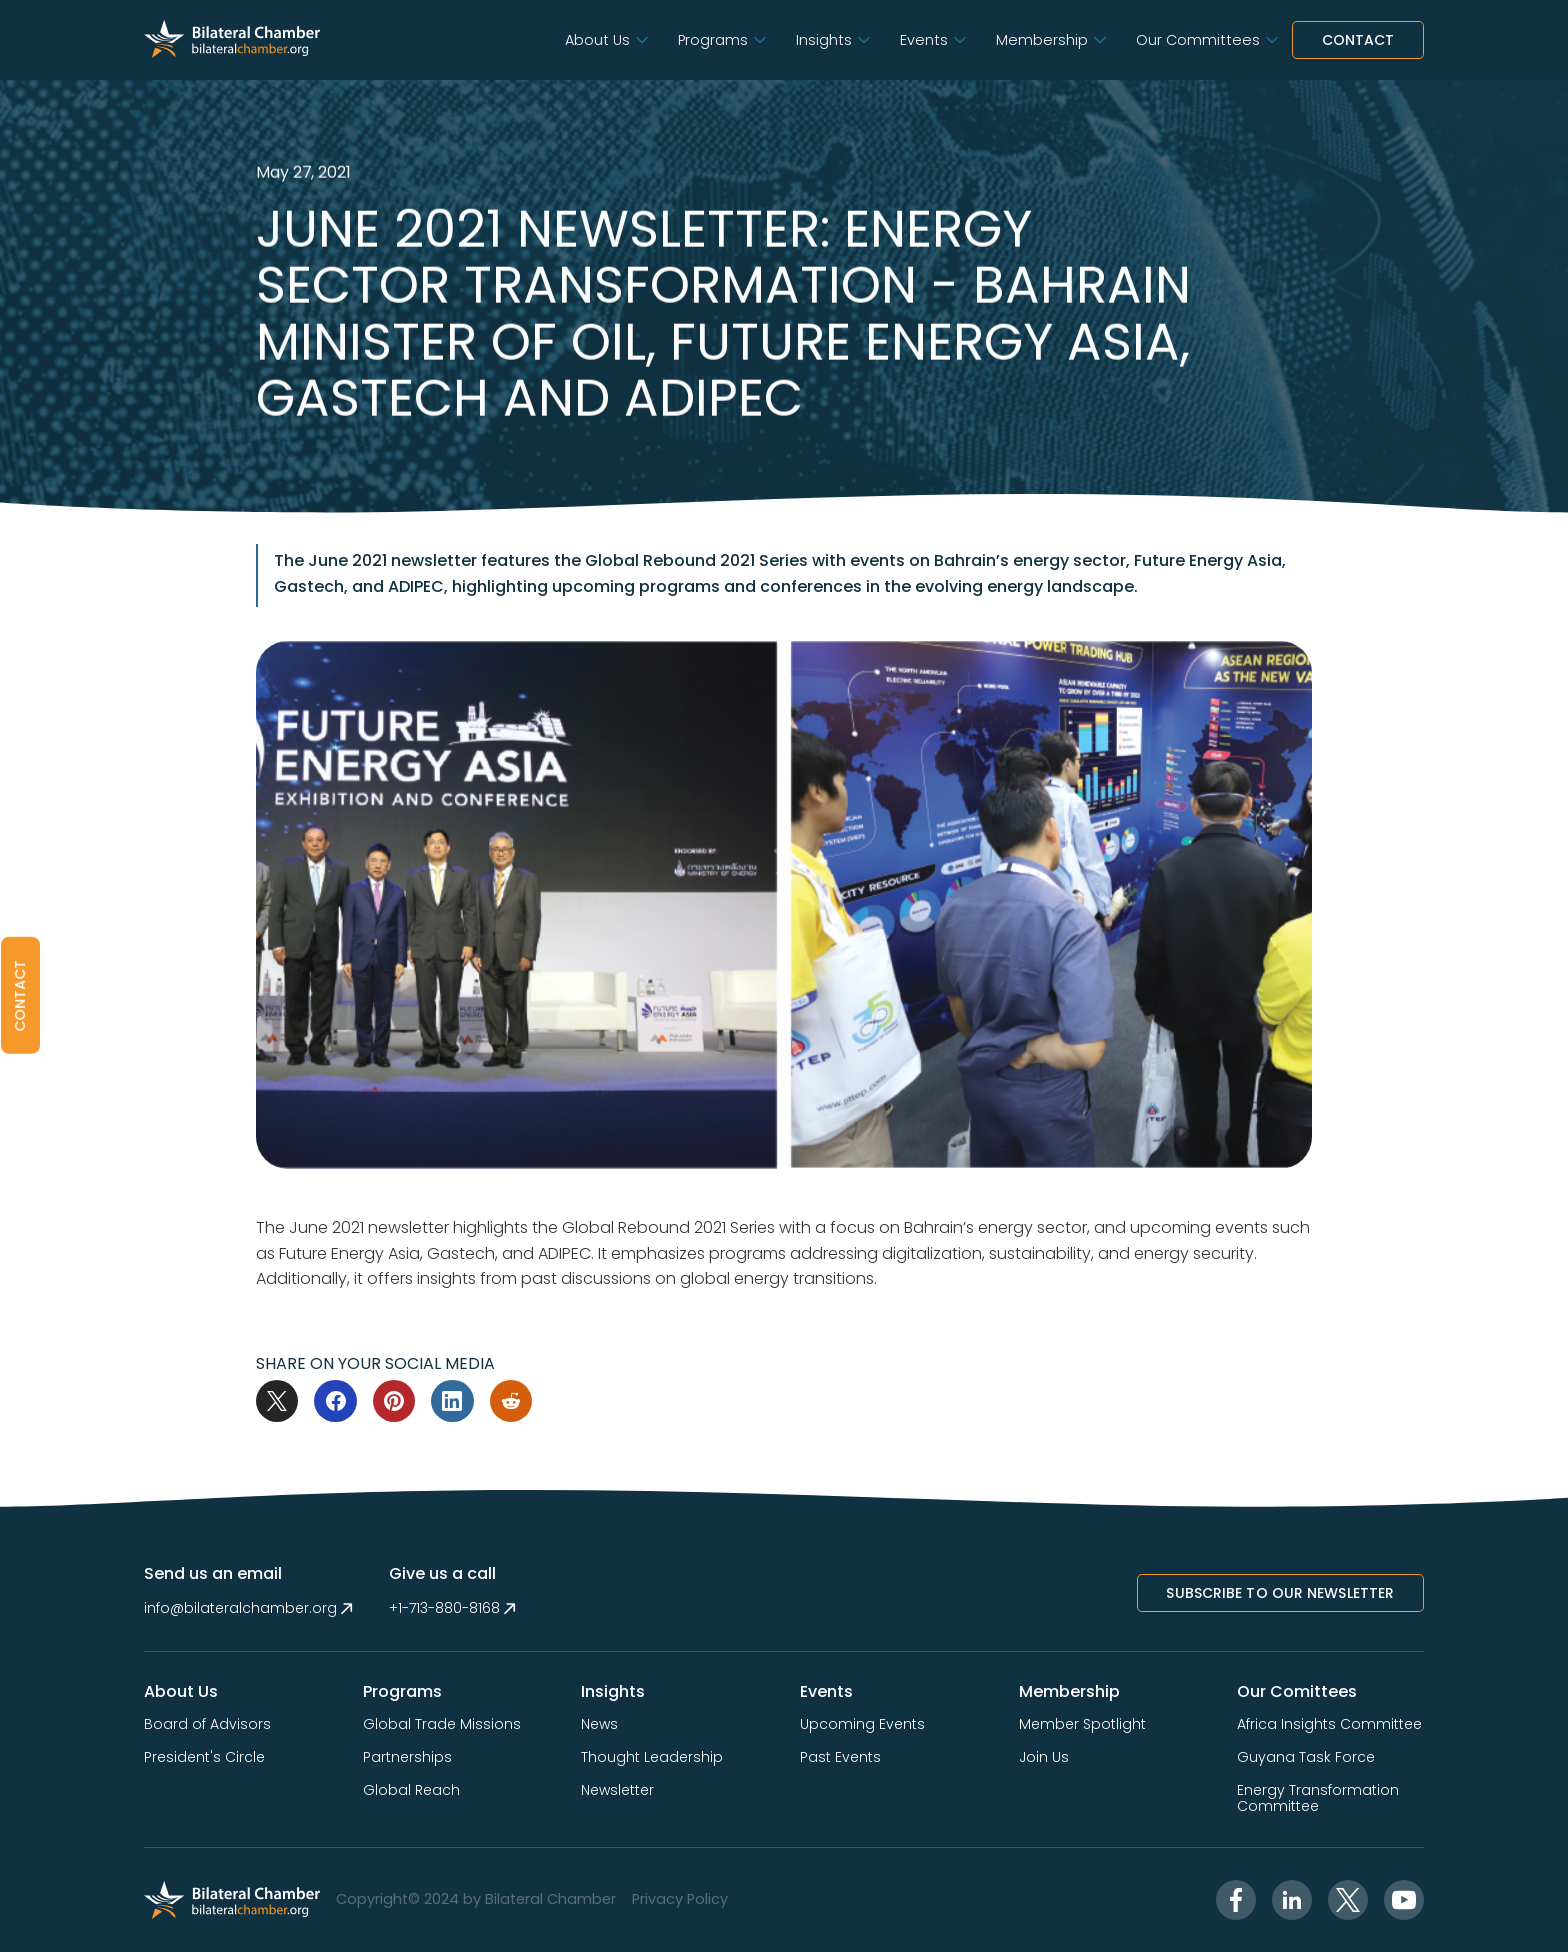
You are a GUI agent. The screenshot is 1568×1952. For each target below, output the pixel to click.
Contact (1358, 40)
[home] (232, 40)
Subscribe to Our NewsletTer (1280, 1593)
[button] (605, 40)
